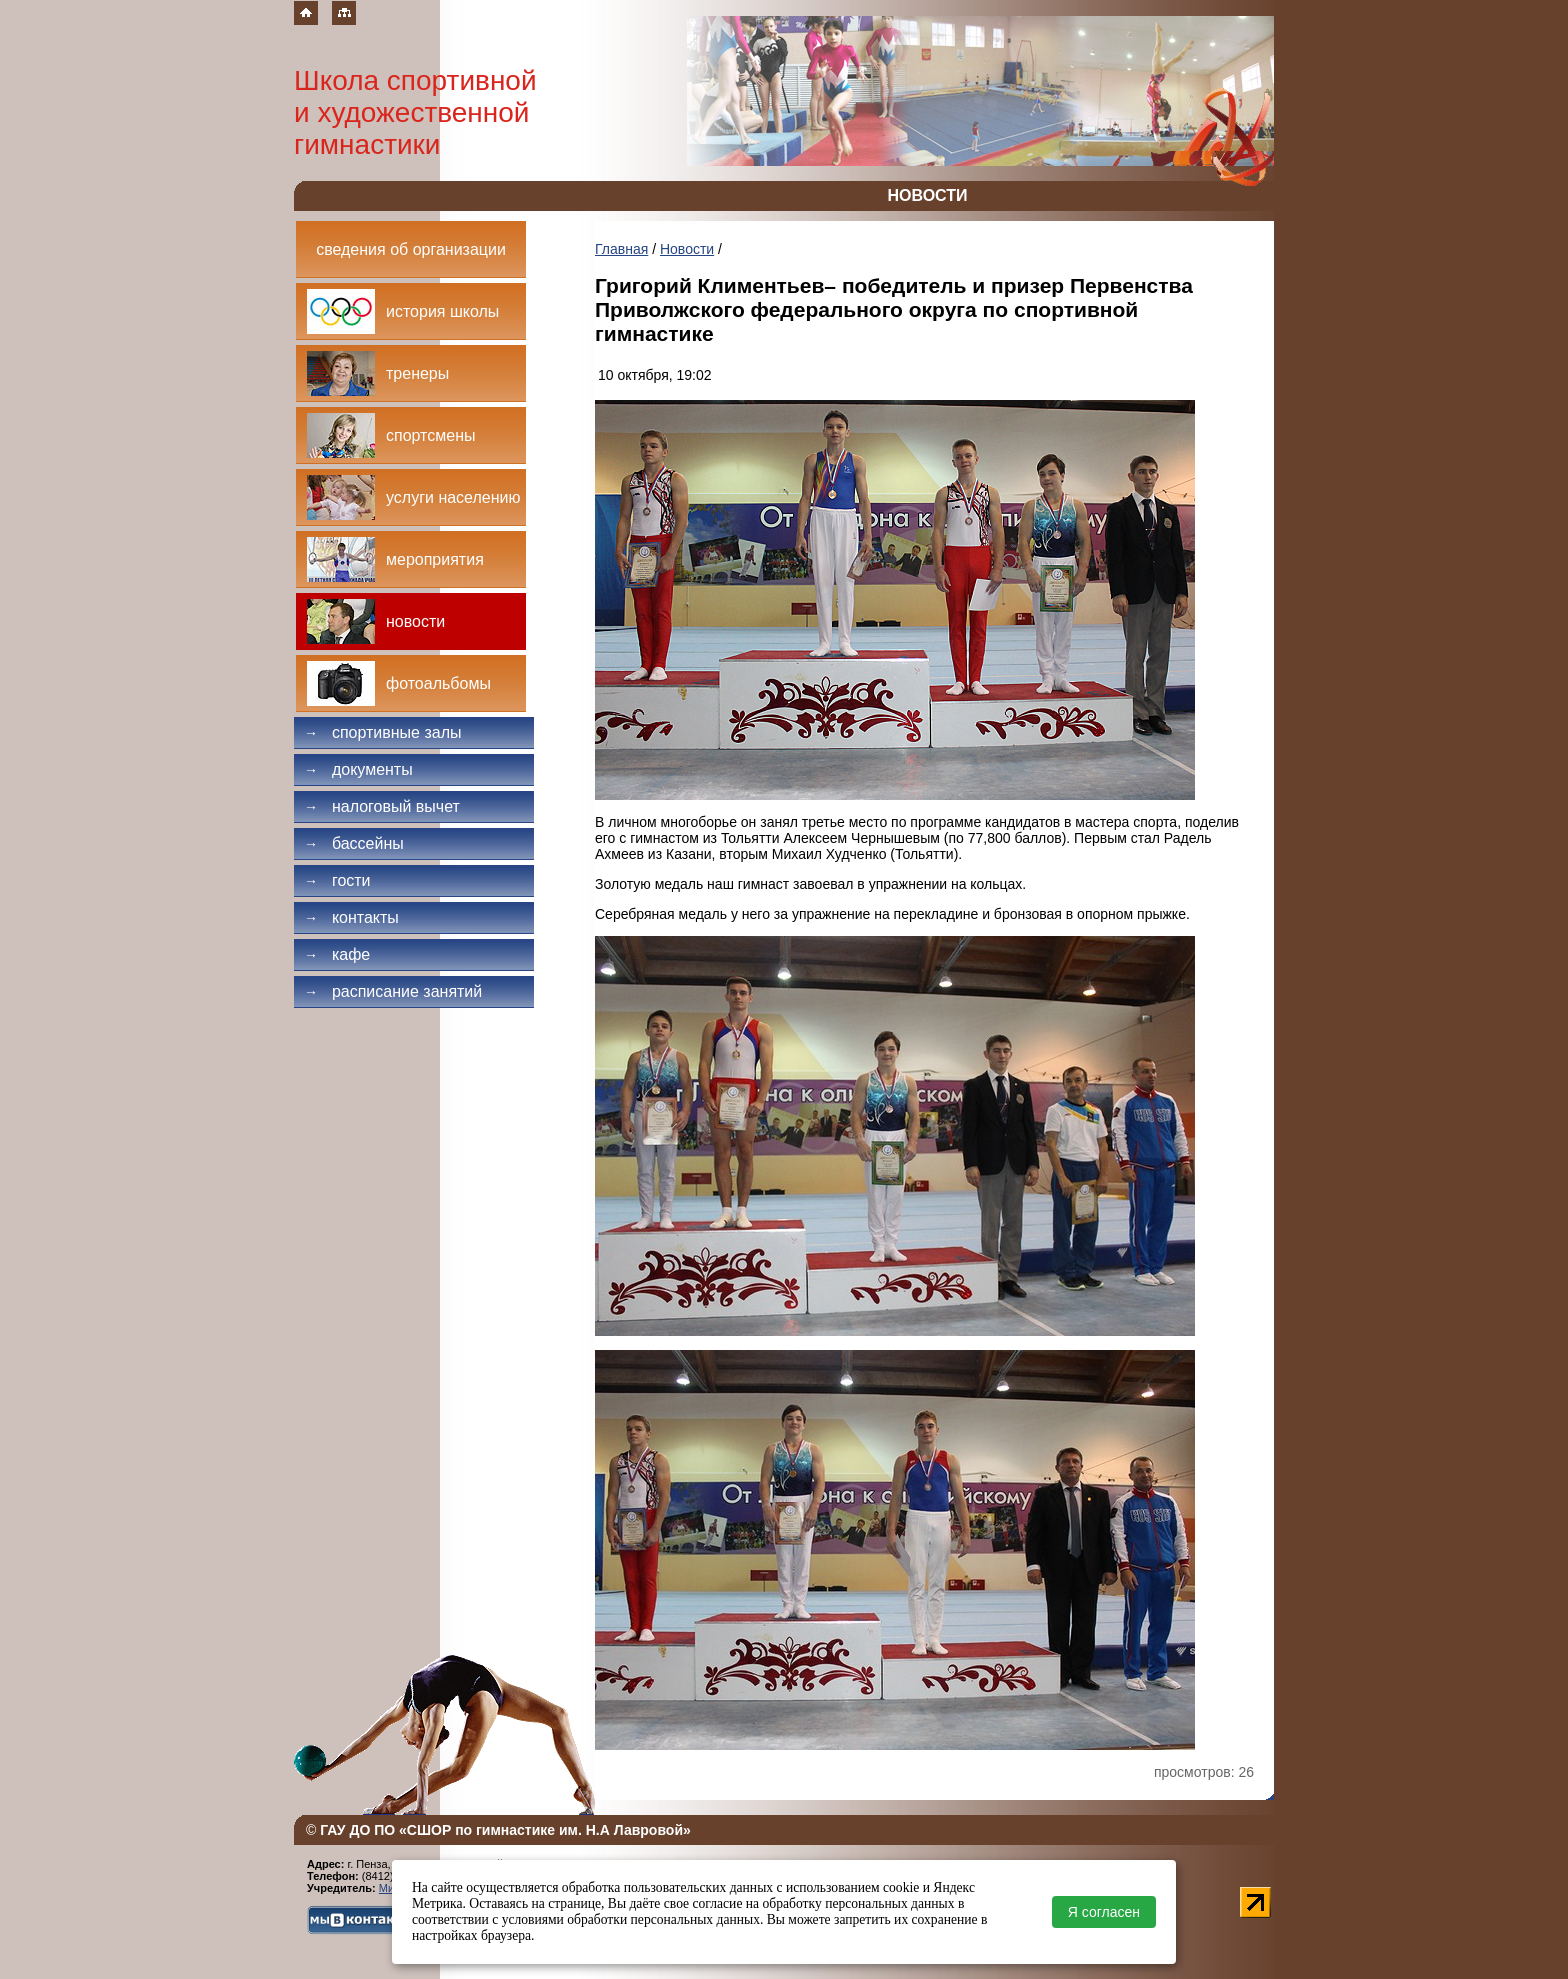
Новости (687, 249)
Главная (621, 249)
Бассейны (354, 843)
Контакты (351, 917)
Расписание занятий (393, 991)
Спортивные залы (383, 732)
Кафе (337, 954)
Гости (337, 880)
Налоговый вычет (382, 806)
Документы (358, 769)
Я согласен (1104, 1912)
